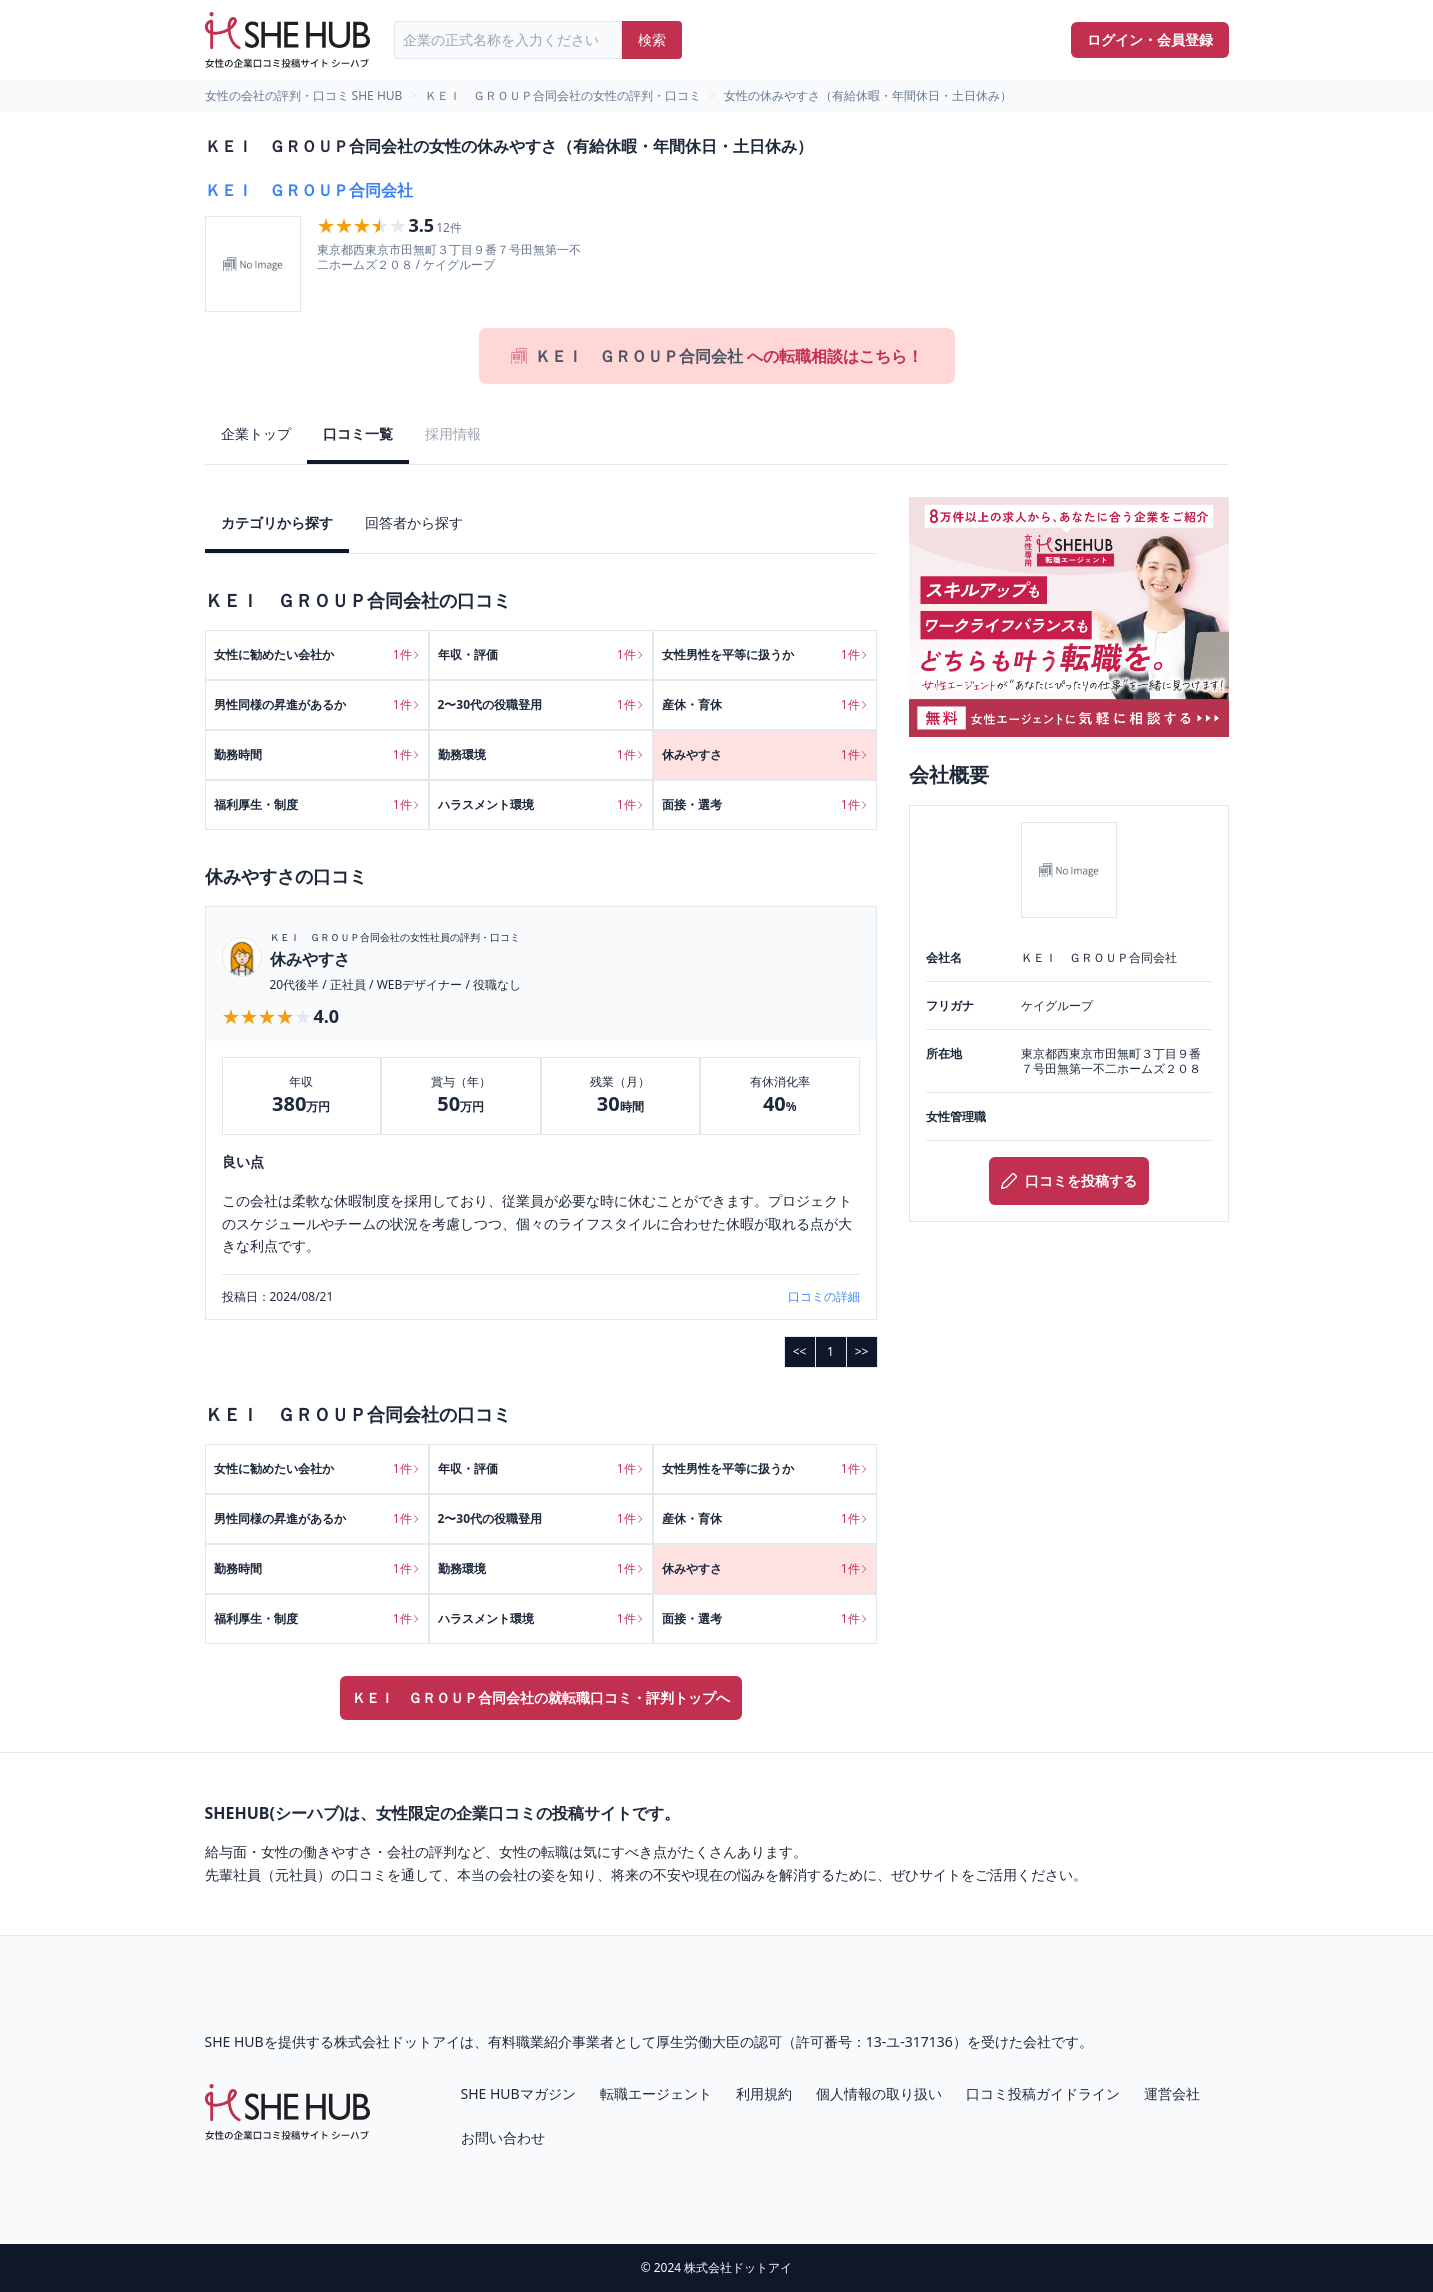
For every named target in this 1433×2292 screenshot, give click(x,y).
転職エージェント (656, 2093)
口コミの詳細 (824, 1297)
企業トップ (256, 433)
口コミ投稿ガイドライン (1043, 2093)
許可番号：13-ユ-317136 (874, 2041)
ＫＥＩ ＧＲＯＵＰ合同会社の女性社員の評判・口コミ (395, 937)
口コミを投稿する (1069, 1180)
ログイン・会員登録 (1150, 39)
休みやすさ (310, 959)
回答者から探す (414, 522)
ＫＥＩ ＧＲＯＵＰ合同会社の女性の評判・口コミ (563, 96)
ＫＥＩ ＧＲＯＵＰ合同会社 (309, 190)
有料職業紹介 (530, 2041)
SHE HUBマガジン (518, 2093)
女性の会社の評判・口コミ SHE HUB (304, 96)
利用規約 (764, 2093)
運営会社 (1172, 2093)
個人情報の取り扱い (879, 2093)
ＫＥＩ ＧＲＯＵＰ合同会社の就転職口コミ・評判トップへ (541, 1697)
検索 (652, 39)
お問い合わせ (503, 2137)
